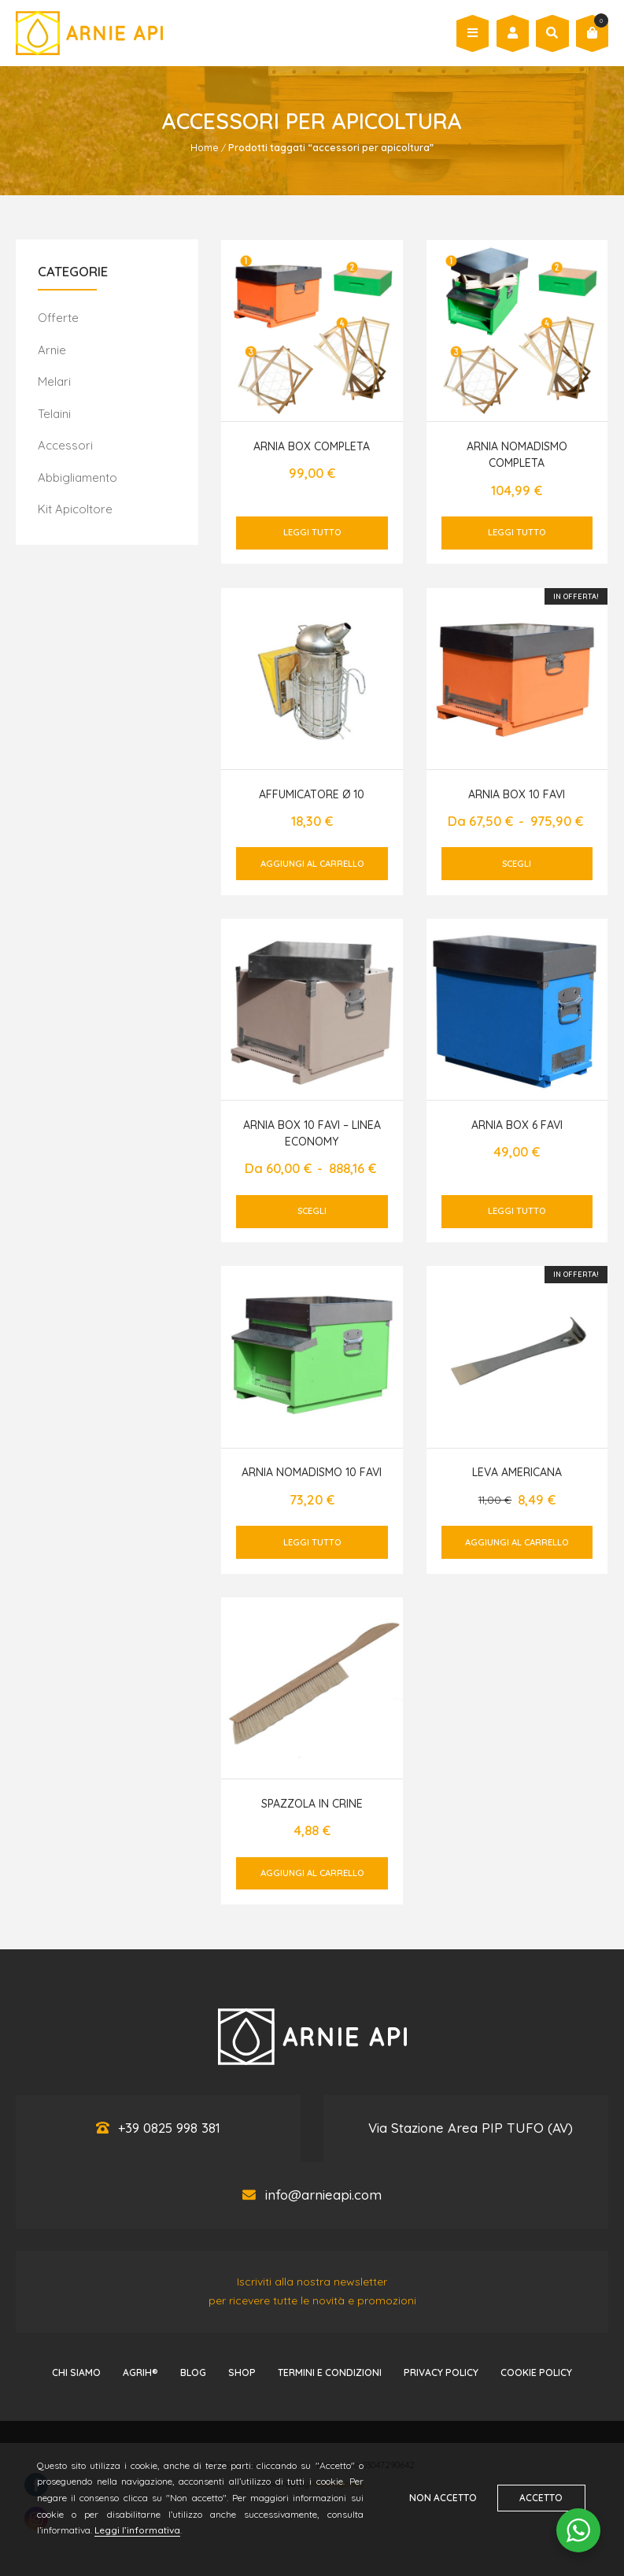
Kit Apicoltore (75, 509)
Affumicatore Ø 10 (311, 794)
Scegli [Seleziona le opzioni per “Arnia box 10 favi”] (516, 863)
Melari (54, 381)
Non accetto (442, 2498)
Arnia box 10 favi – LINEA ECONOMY (312, 1133)
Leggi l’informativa (138, 2530)
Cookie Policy (536, 2372)
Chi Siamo (76, 2372)
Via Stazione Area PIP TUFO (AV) (470, 2127)
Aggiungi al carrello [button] (312, 863)
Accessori (65, 445)
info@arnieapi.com (323, 2194)
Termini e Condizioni (330, 2372)
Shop (242, 2372)
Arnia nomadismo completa (517, 454)
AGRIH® (140, 2372)
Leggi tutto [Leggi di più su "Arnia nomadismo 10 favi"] (312, 1542)
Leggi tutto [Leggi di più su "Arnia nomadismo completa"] (516, 532)
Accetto (542, 2498)
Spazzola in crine (312, 1804)
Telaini (54, 413)
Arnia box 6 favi (517, 1125)
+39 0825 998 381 (169, 2127)
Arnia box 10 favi (516, 794)
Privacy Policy (441, 2372)
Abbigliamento (77, 477)
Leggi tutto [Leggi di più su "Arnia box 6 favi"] (516, 1210)
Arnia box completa (311, 446)
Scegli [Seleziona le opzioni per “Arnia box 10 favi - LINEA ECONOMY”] (312, 1210)
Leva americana (517, 1472)
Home (204, 148)
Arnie (52, 349)
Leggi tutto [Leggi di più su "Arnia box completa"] (312, 532)
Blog (193, 2372)
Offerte (58, 317)
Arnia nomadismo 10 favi (312, 1472)
